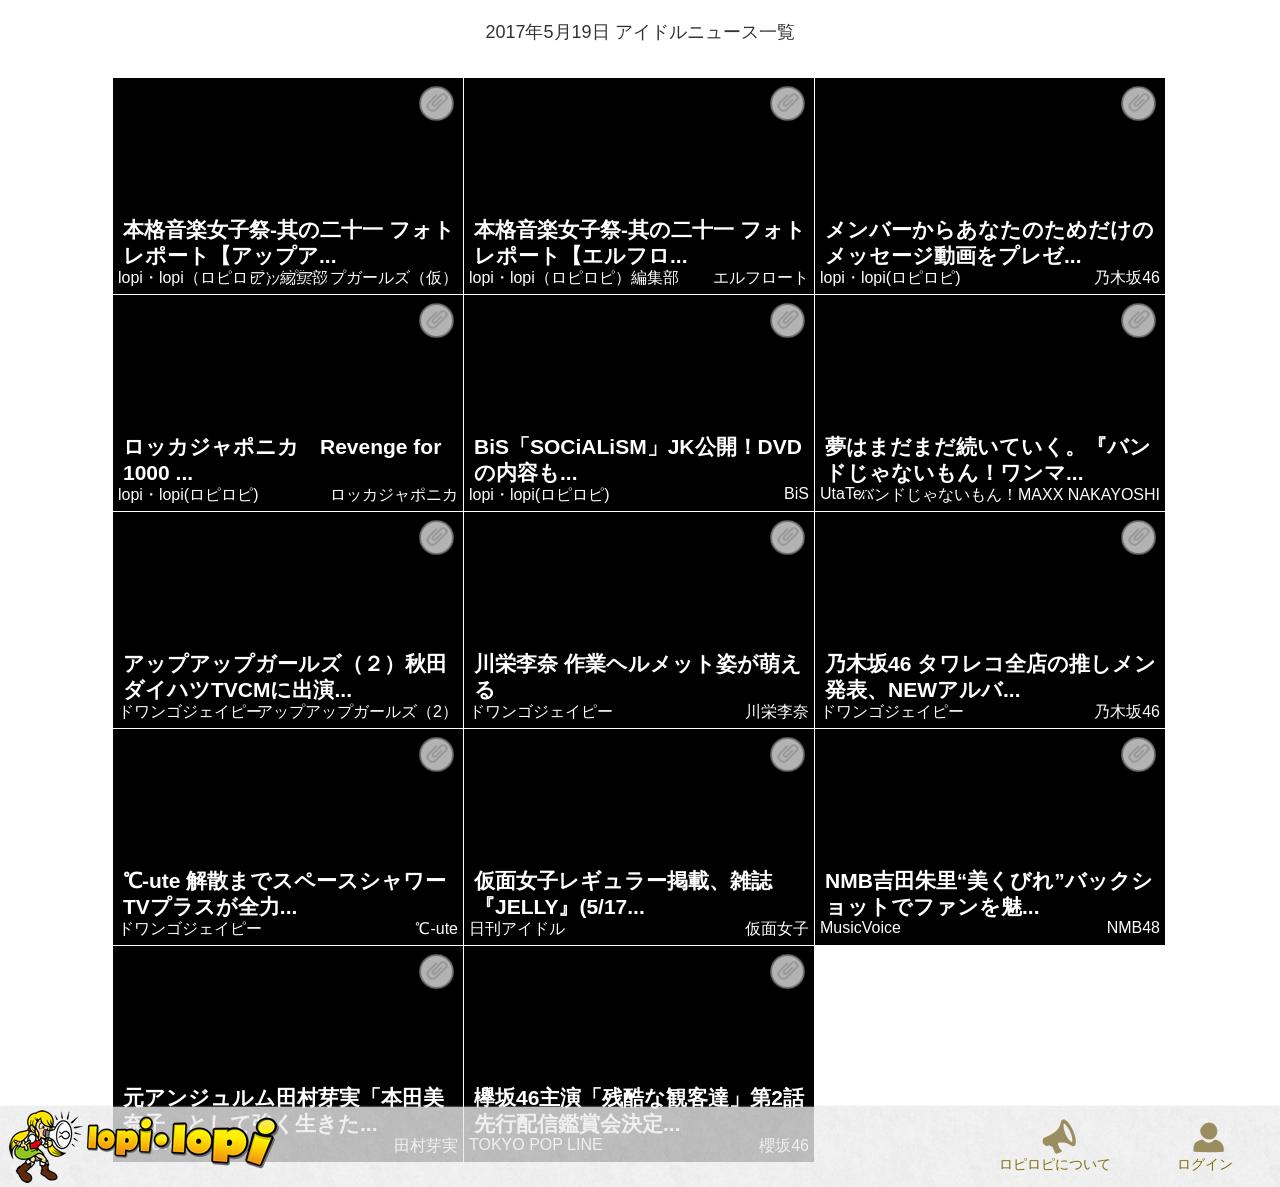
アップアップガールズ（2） (358, 711)
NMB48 (1133, 927)
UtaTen (846, 493)
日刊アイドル (518, 928)
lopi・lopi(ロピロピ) (891, 277)
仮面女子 (778, 928)
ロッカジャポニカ (395, 494)
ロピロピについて (1055, 1164)
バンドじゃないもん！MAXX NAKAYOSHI (1010, 494)
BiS (797, 493)
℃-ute (437, 928)
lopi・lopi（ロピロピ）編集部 (224, 277)
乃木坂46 (1128, 277)
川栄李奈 (778, 711)
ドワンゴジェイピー (191, 711)
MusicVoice (861, 927)
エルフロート (762, 277)
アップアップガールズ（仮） (355, 277)
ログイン (1205, 1164)
